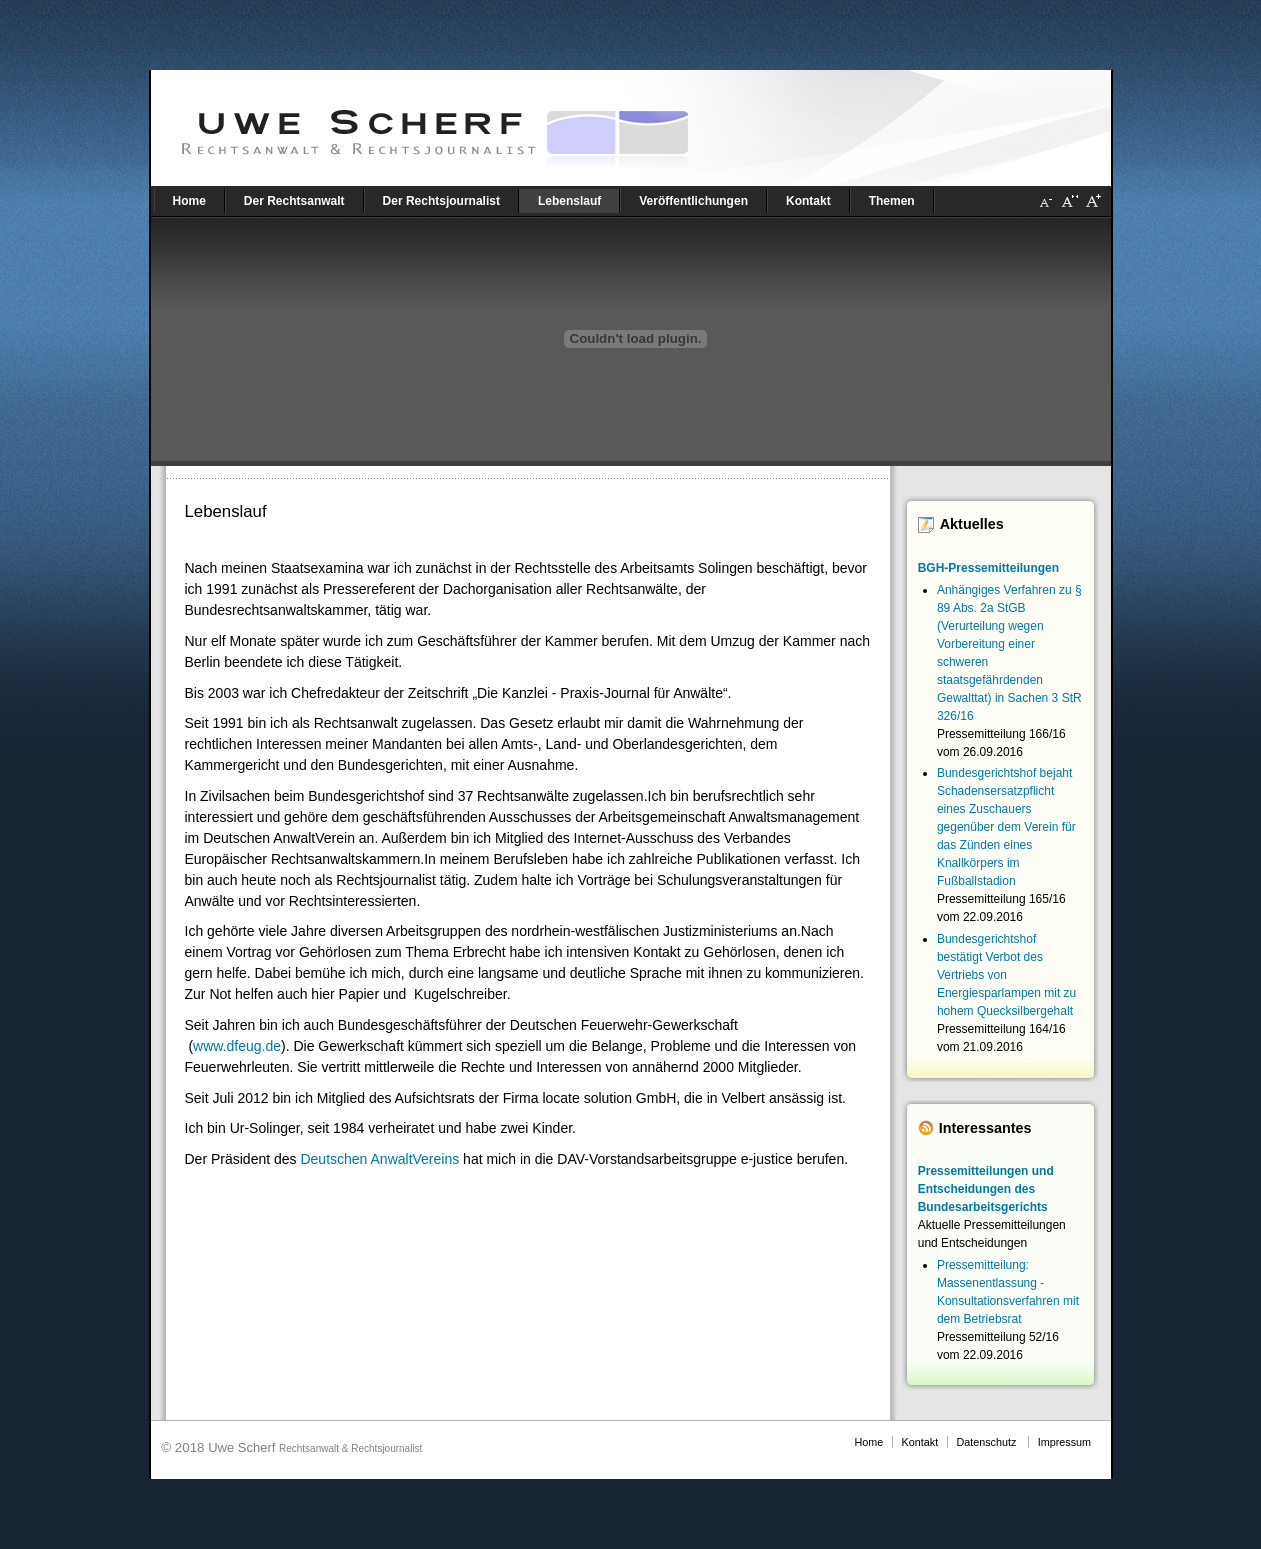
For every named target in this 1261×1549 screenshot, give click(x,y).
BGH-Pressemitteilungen (988, 568)
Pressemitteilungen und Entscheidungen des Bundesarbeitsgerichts (986, 1189)
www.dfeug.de (237, 1046)
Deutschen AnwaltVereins (379, 1159)
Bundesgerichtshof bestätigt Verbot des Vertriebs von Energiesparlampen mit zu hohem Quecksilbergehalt (1006, 975)
